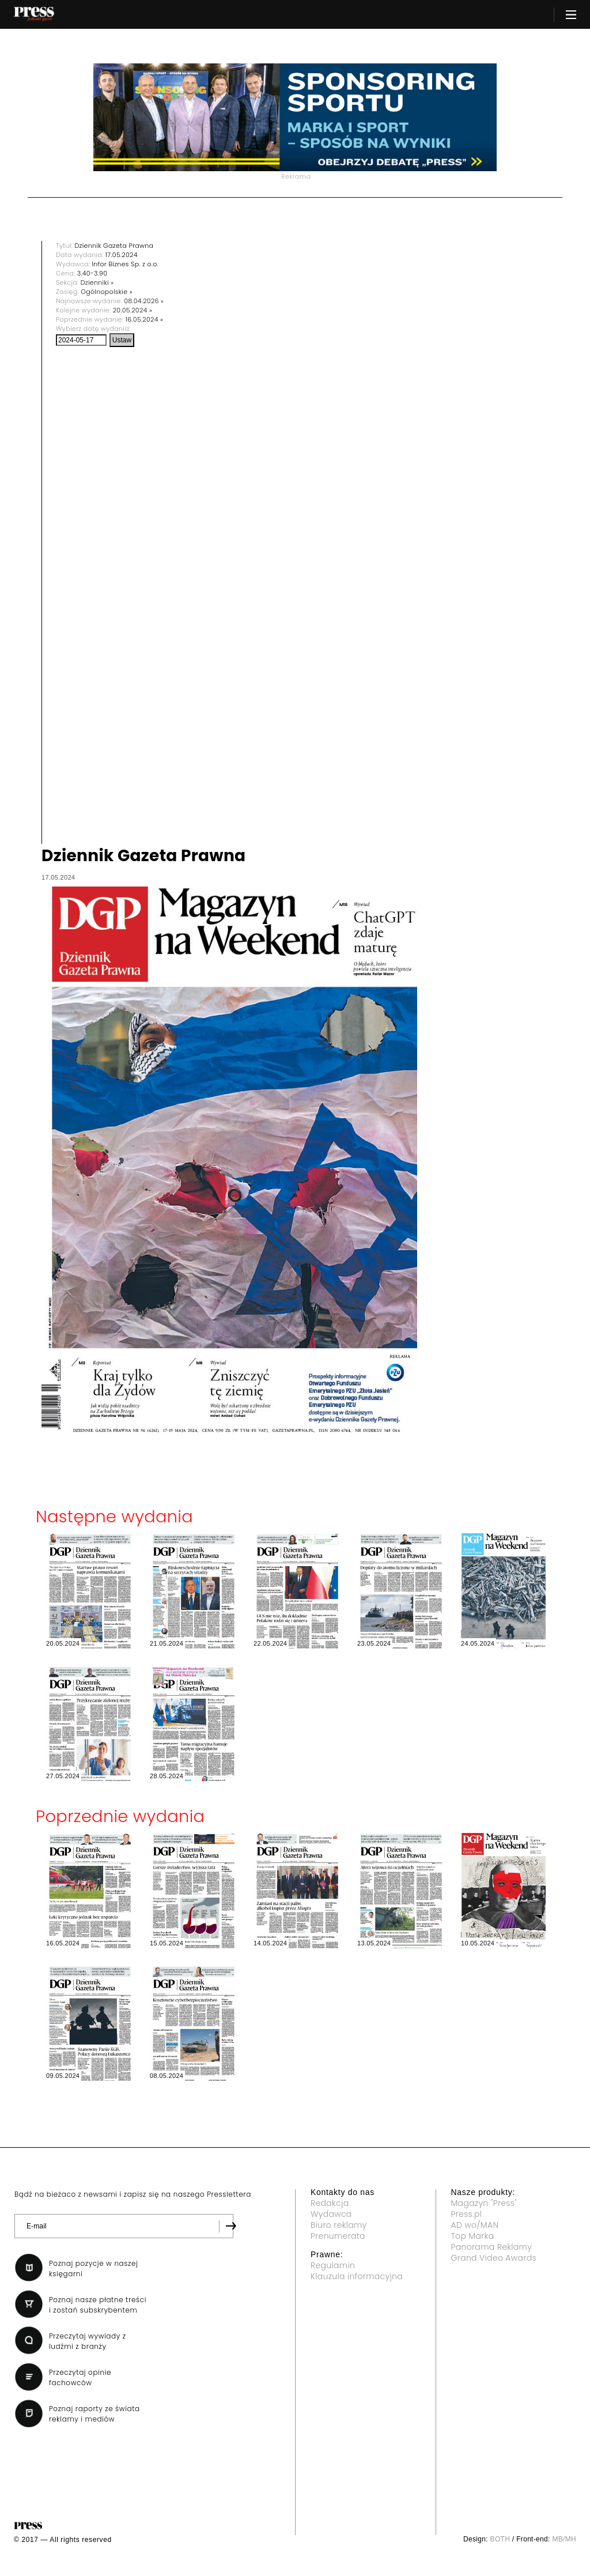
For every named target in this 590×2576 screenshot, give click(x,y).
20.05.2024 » (132, 310)
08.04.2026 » (144, 301)
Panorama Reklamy (491, 2247)
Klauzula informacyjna (357, 2276)
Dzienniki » (97, 282)
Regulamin (333, 2265)
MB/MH (564, 2539)
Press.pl (466, 2214)
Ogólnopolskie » (107, 291)
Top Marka (472, 2236)
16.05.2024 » (144, 319)
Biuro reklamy (339, 2225)
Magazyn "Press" (484, 2203)
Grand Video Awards (493, 2258)
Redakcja (330, 2203)
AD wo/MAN (475, 2225)
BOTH (500, 2539)
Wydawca (331, 2214)
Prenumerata (338, 2236)
